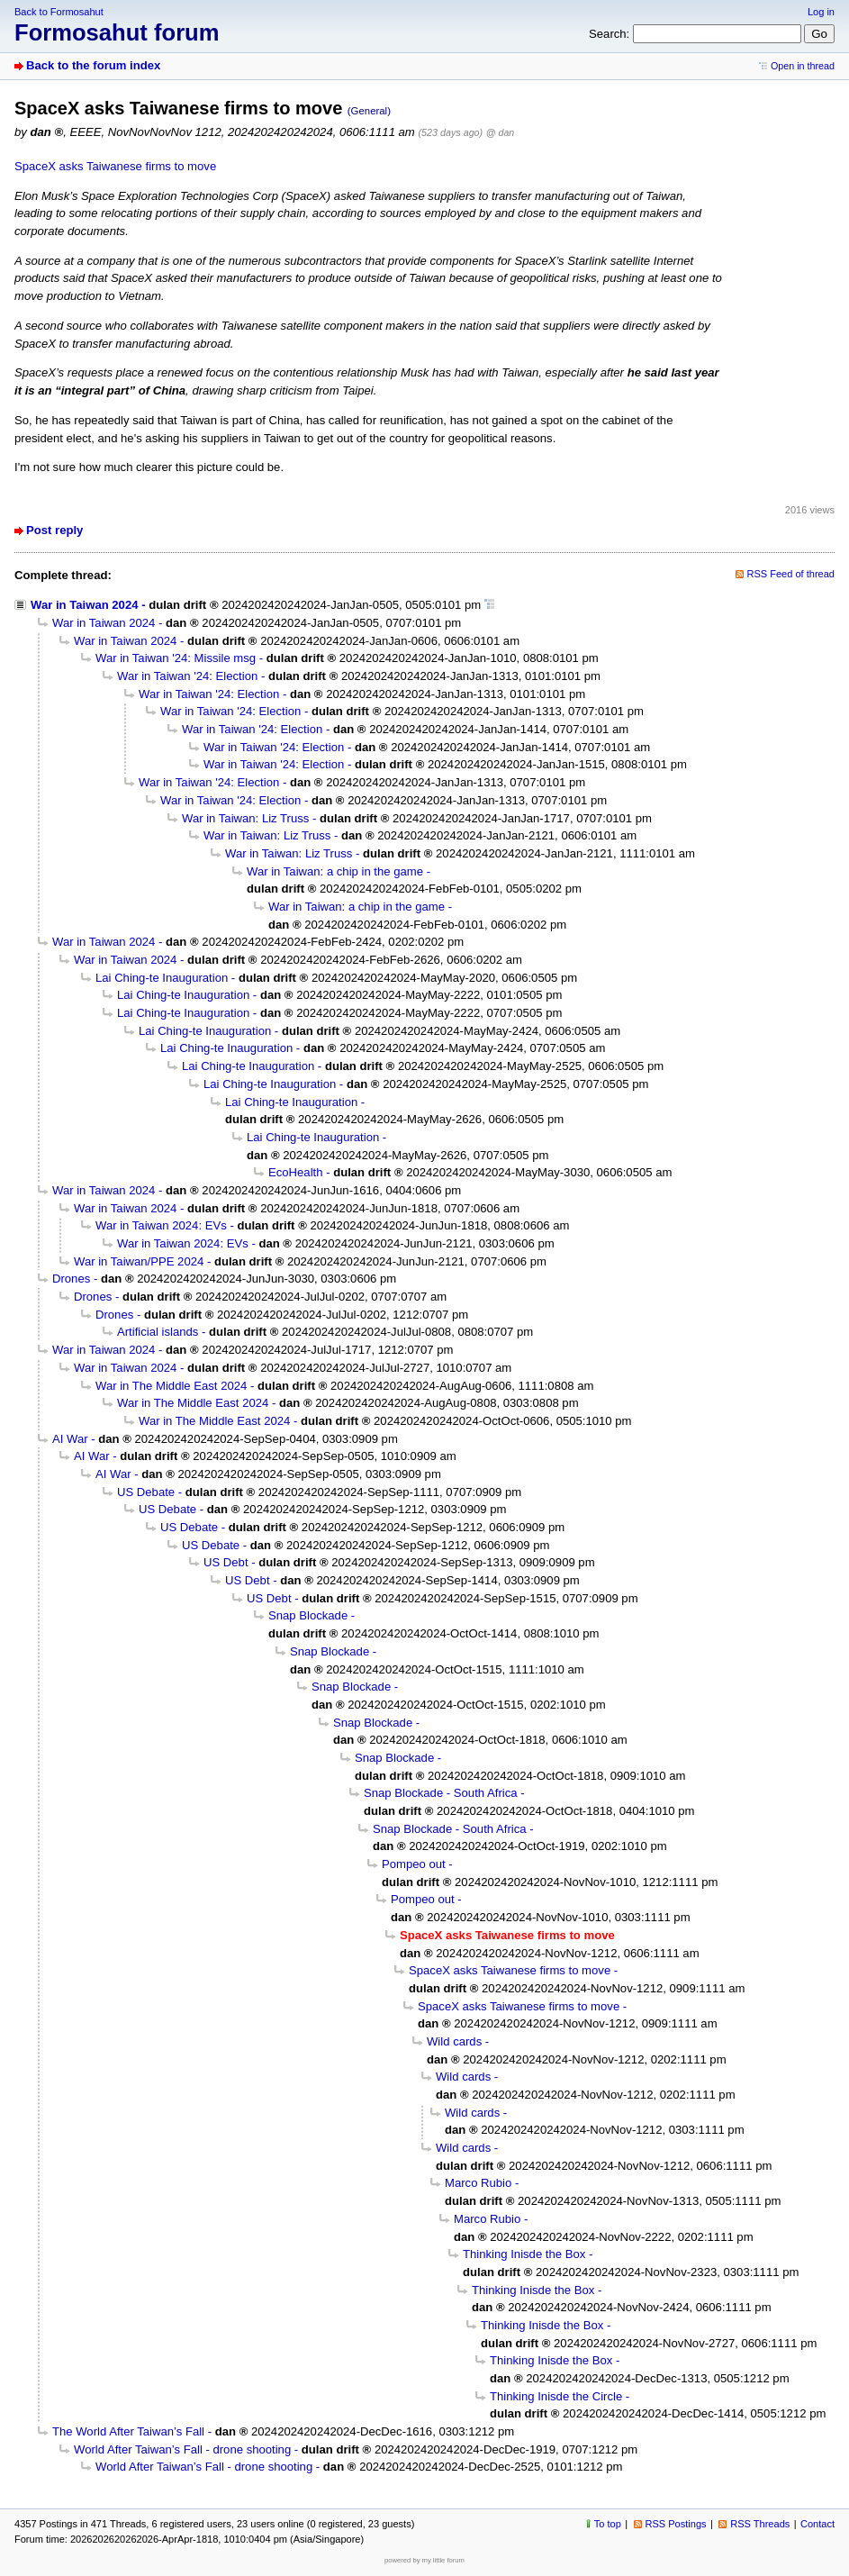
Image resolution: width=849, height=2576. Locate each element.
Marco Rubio (478, 2183)
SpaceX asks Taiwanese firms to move (115, 166)
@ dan (500, 132)
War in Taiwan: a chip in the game (335, 871)
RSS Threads (760, 2523)
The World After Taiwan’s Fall (128, 2431)
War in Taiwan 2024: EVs (161, 1225)
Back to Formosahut (59, 11)
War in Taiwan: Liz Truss (245, 818)
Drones (71, 1278)
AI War (70, 1439)
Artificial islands (157, 1331)
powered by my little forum (424, 2560)
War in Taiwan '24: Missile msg (175, 658)
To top (607, 2523)
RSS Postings (676, 2523)
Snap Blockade (308, 1615)
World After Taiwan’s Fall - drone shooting (182, 2449)
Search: (609, 34)
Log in (821, 11)
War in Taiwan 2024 (84, 605)
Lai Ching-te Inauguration (161, 977)
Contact (817, 2523)
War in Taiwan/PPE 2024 (138, 1261)
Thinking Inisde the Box (524, 2254)
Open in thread (803, 65)
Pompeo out (414, 1864)
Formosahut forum (117, 32)
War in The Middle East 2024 (171, 1385)
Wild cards (454, 2041)
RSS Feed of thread (791, 573)
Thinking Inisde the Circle (556, 2396)
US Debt (225, 1562)
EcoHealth (295, 1172)
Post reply (54, 530)
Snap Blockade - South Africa (441, 1793)
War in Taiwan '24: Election (187, 676)
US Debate (146, 1492)
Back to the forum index (93, 65)
